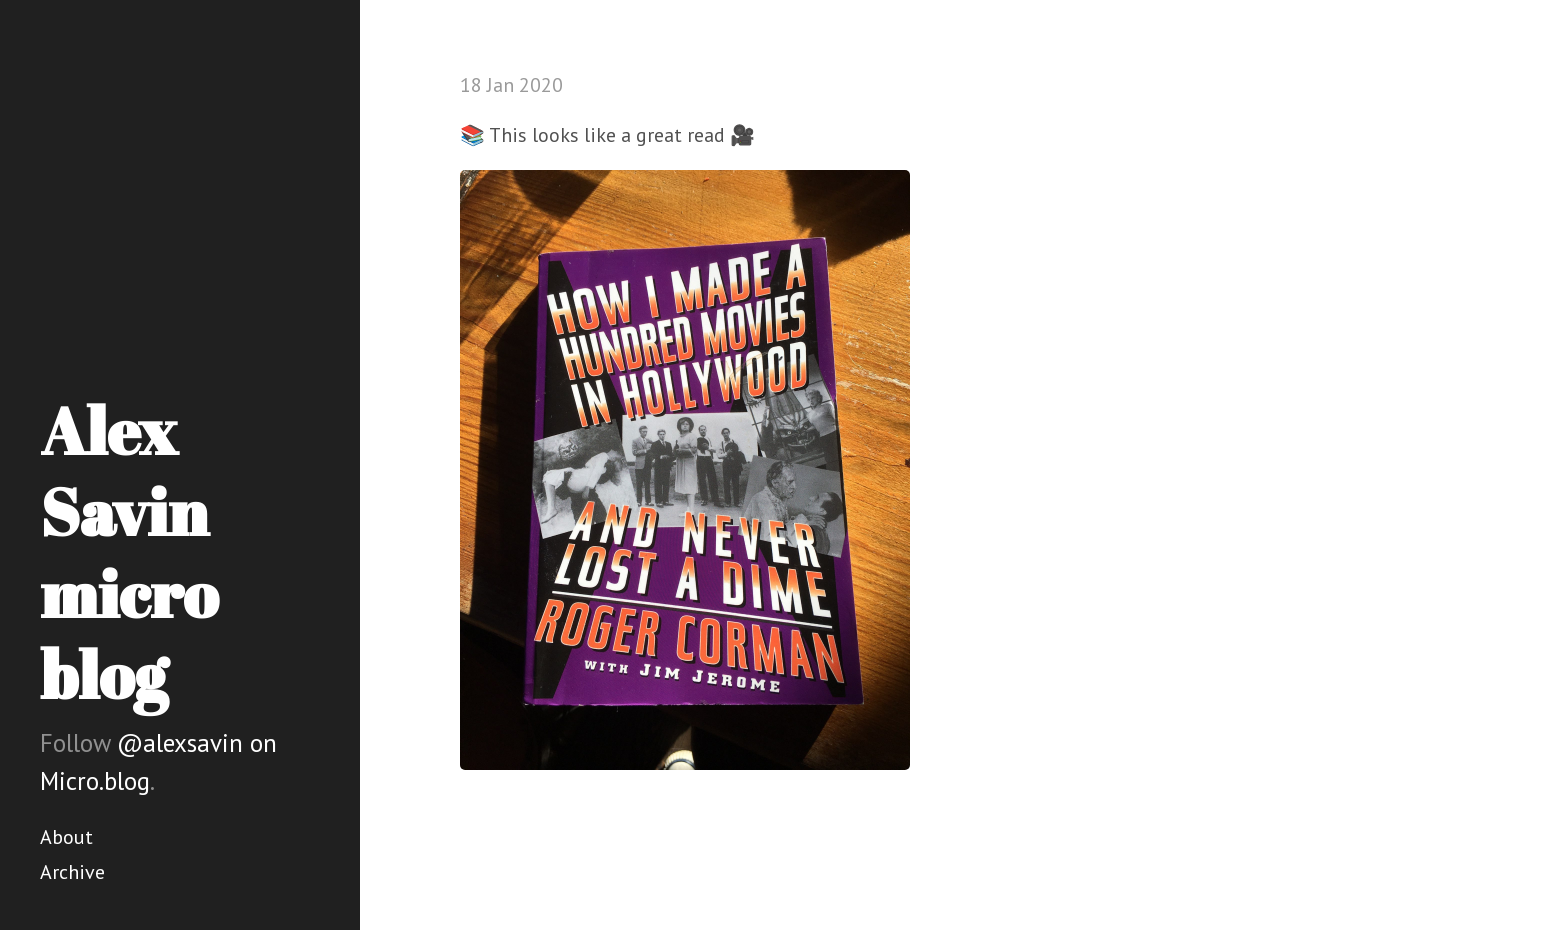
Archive (72, 872)
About (66, 837)
